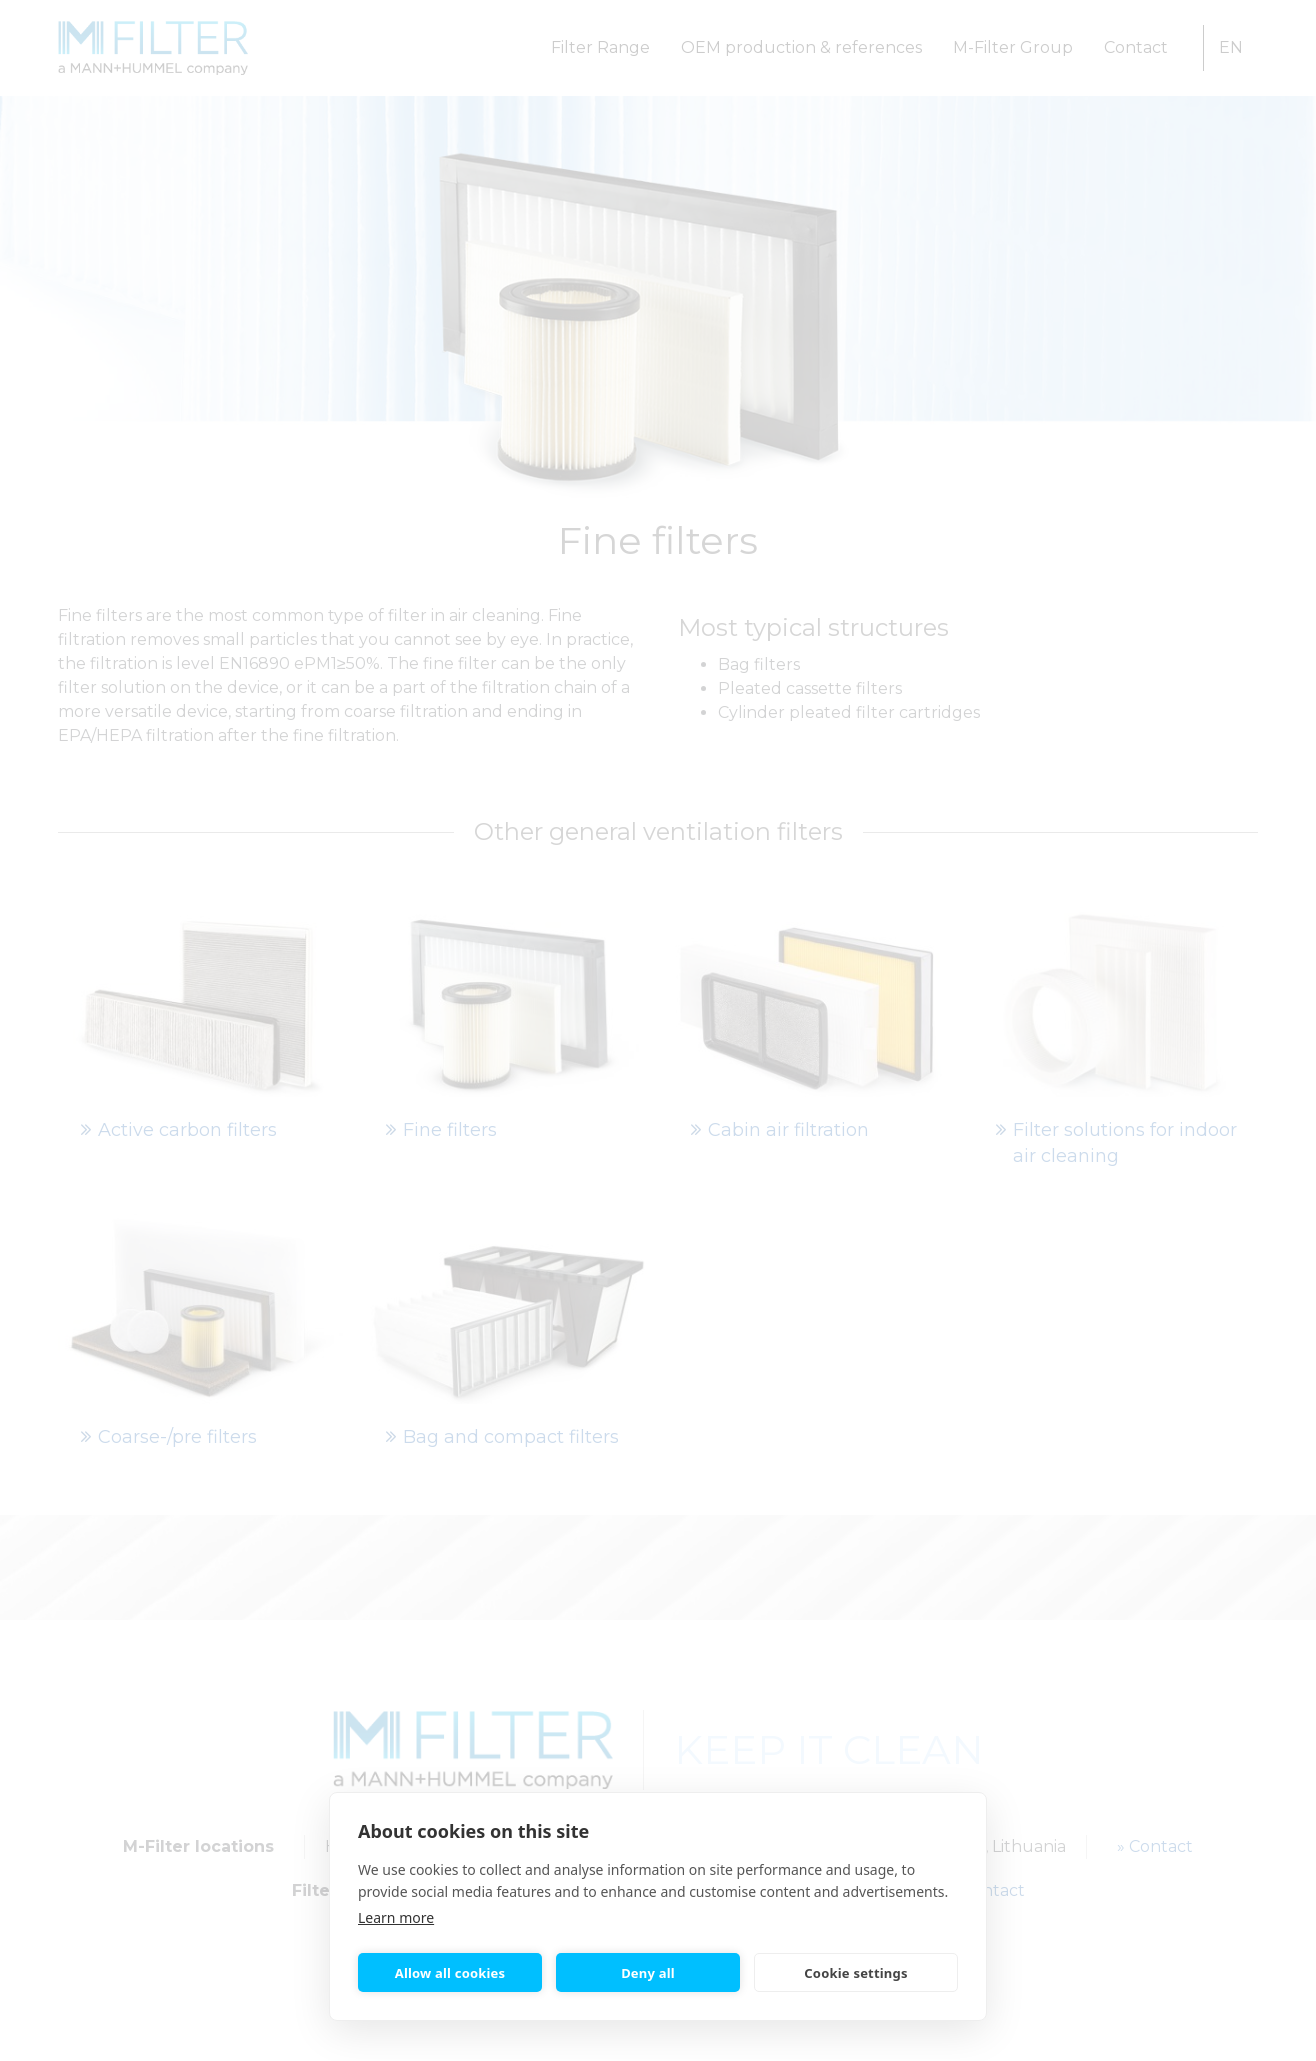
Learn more (396, 1917)
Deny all (648, 1973)
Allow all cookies (450, 1973)
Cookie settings (855, 1973)
